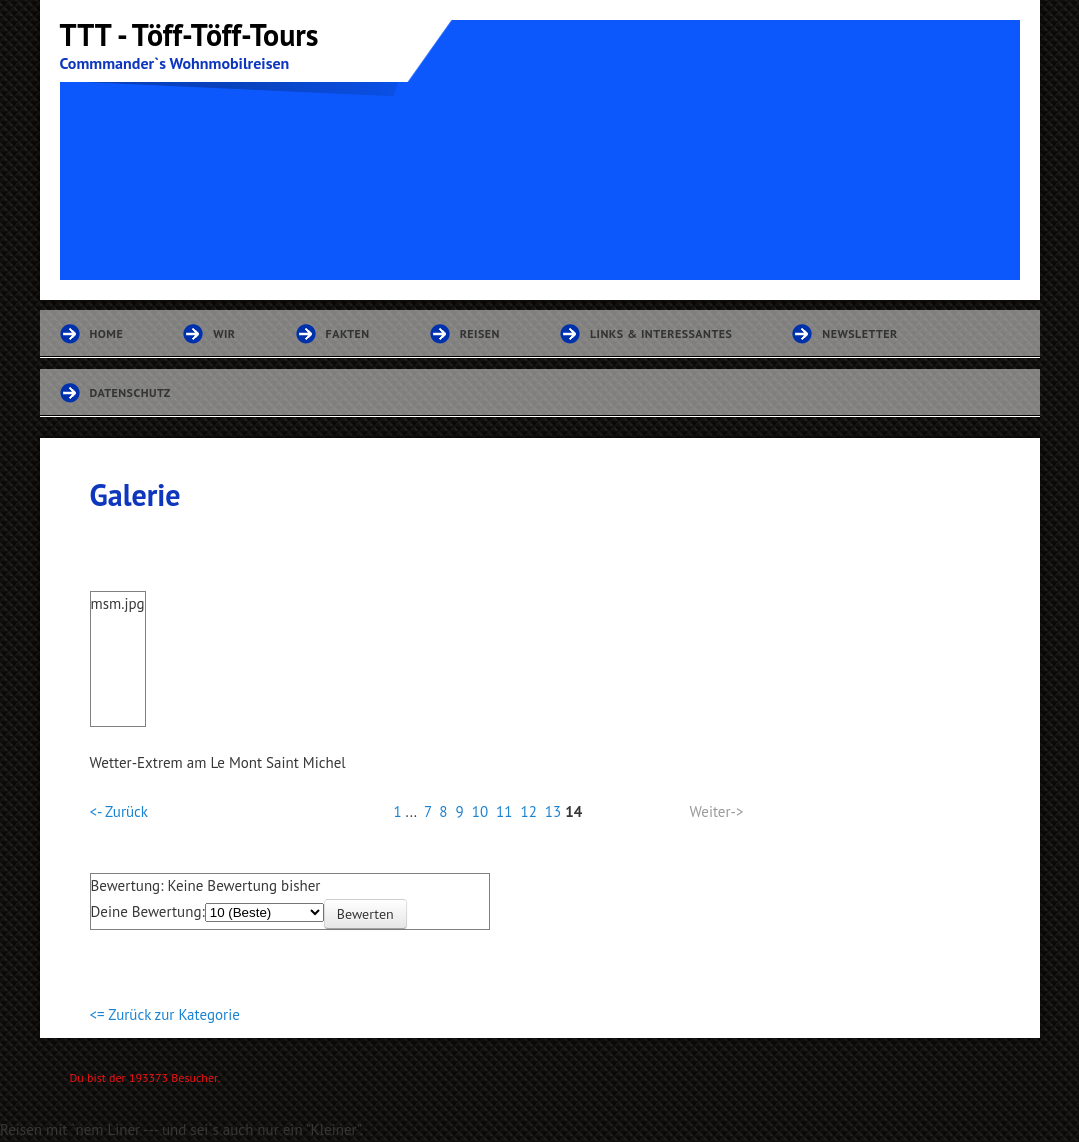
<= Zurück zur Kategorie (165, 1014)
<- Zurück (119, 811)
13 (553, 811)
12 (528, 811)
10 (480, 811)
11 (504, 811)
